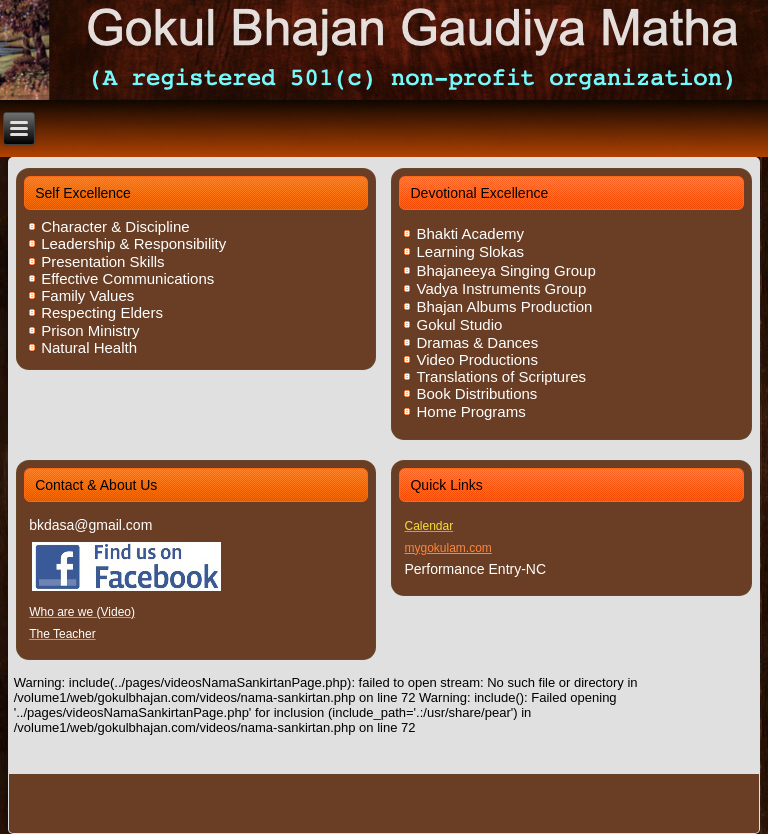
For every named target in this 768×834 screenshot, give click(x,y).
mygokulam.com (447, 548)
